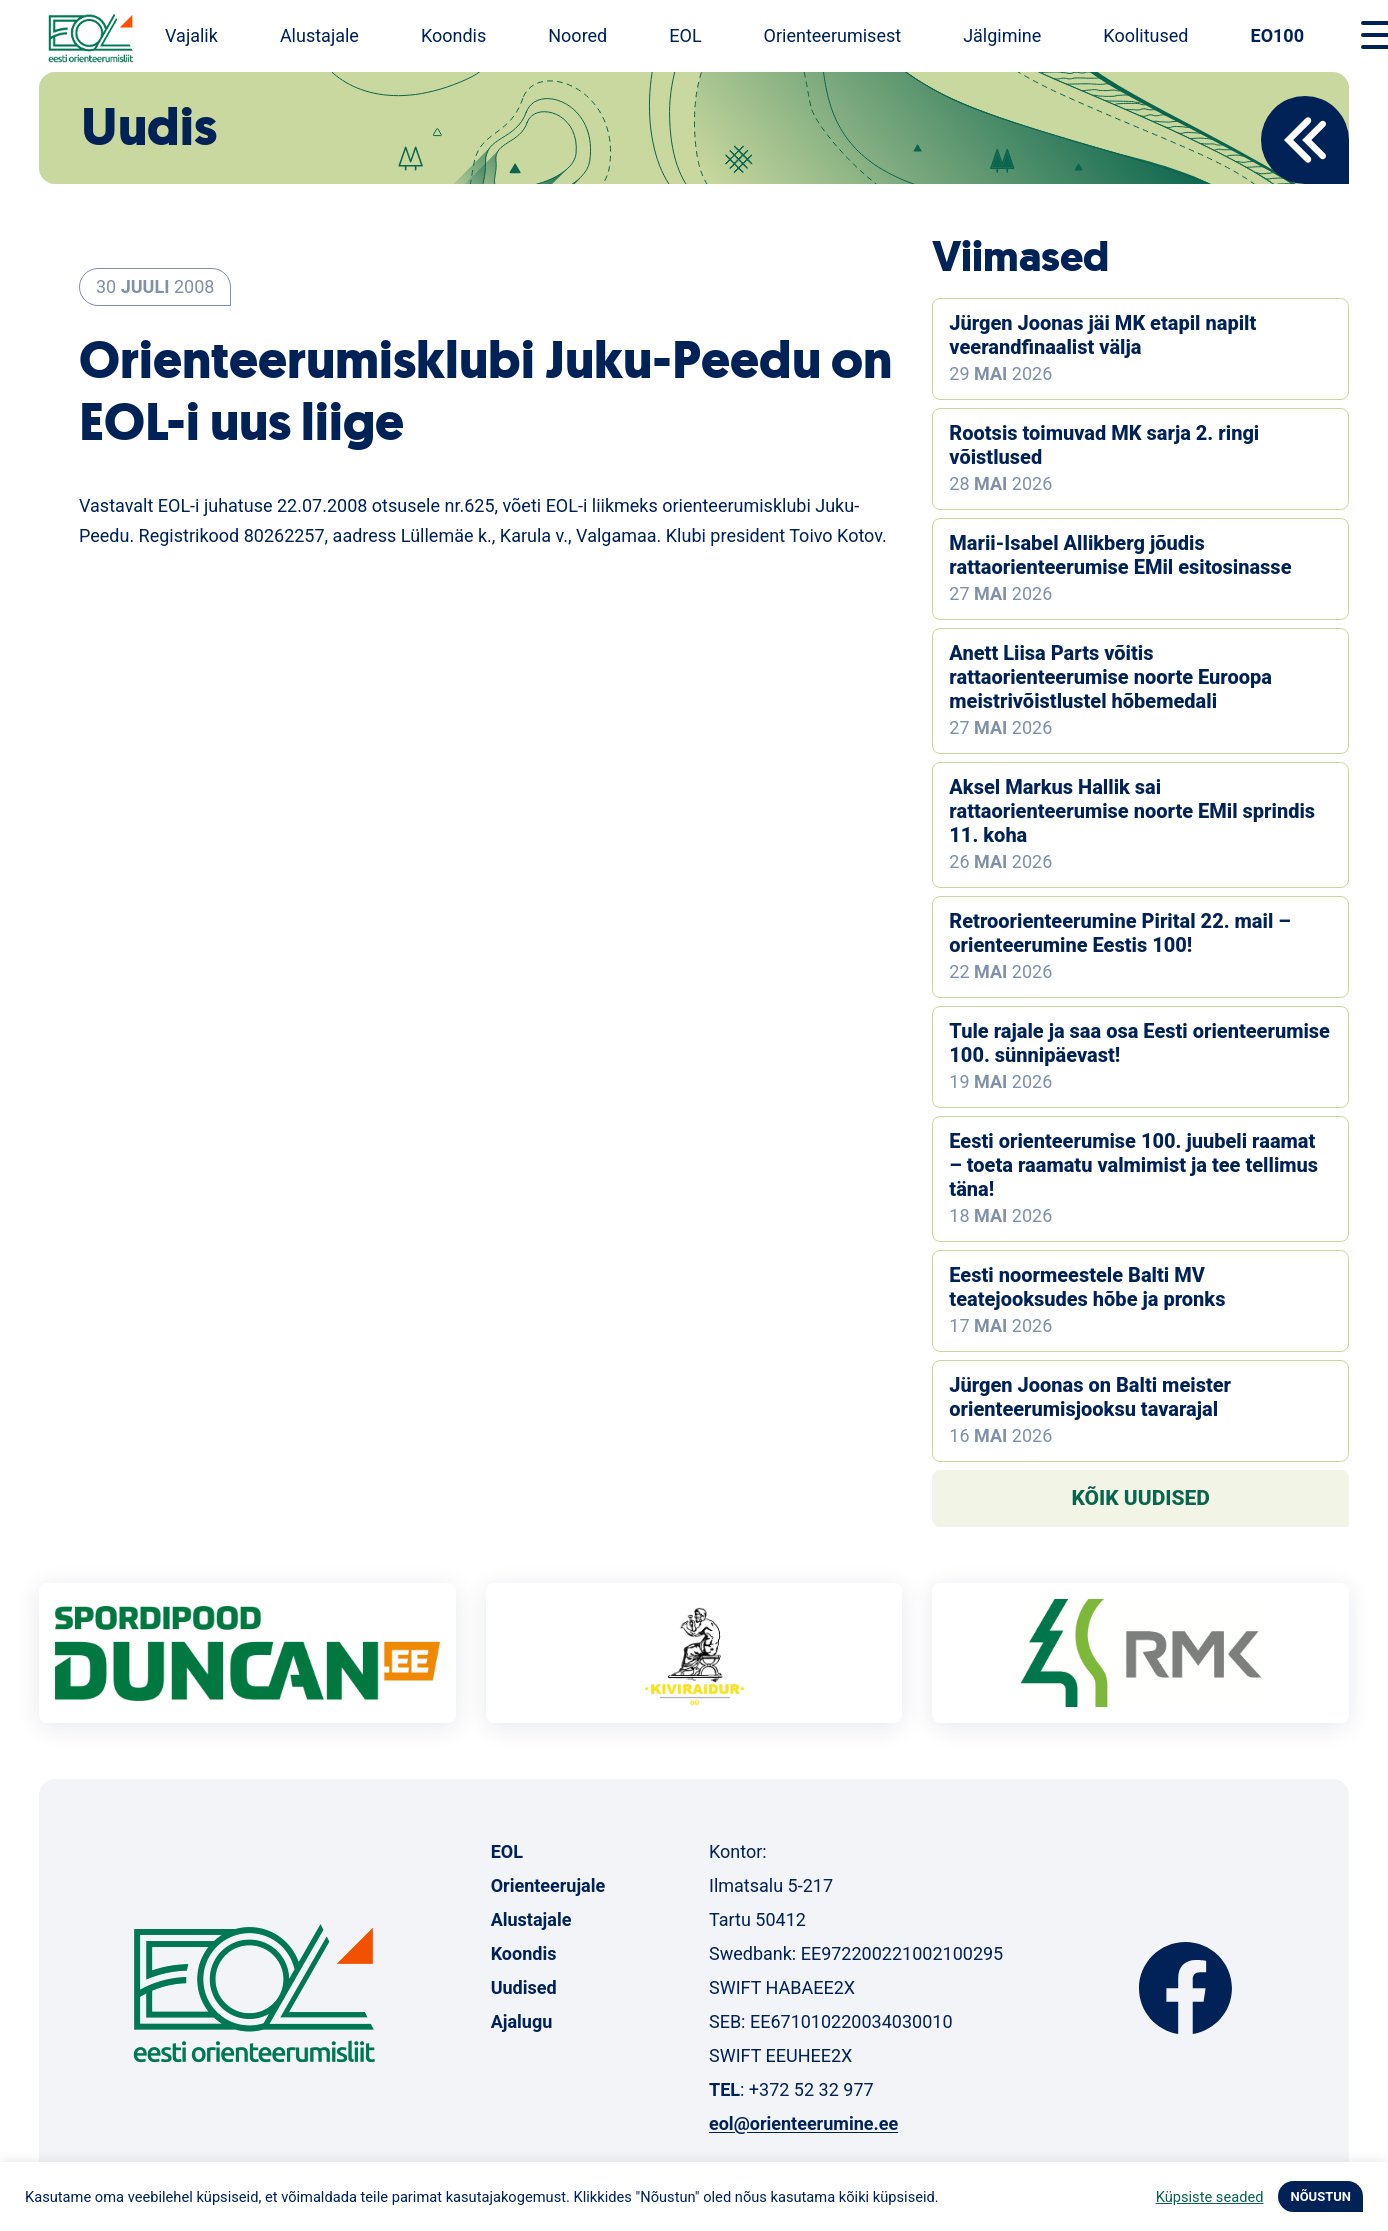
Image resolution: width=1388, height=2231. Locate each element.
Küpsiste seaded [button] (1210, 2197)
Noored (577, 35)
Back (1305, 140)
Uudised (524, 1987)
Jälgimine (1002, 35)
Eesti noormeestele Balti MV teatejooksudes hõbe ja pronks (1087, 1287)
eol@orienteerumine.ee (803, 2123)
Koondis (453, 35)
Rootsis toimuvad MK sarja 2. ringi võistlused (1104, 445)
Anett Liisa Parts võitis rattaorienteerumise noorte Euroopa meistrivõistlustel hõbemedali (1110, 677)
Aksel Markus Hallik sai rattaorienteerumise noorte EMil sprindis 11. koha (1132, 811)
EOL (685, 35)
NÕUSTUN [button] (1320, 2196)
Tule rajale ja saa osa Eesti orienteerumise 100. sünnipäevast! (1139, 1043)
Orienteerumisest (833, 35)
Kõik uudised (1140, 1498)
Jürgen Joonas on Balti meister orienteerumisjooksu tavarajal (1090, 1397)
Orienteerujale (548, 1885)
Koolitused (1145, 35)
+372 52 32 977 (811, 2089)
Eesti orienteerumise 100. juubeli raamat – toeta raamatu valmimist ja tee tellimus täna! (1133, 1165)
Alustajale (319, 35)
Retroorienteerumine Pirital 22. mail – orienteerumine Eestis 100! (1119, 933)
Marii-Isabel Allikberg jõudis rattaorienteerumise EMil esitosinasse (1120, 555)
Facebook (1185, 1988)
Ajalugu (522, 2021)
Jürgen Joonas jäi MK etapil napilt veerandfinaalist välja (1102, 335)
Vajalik (191, 35)
